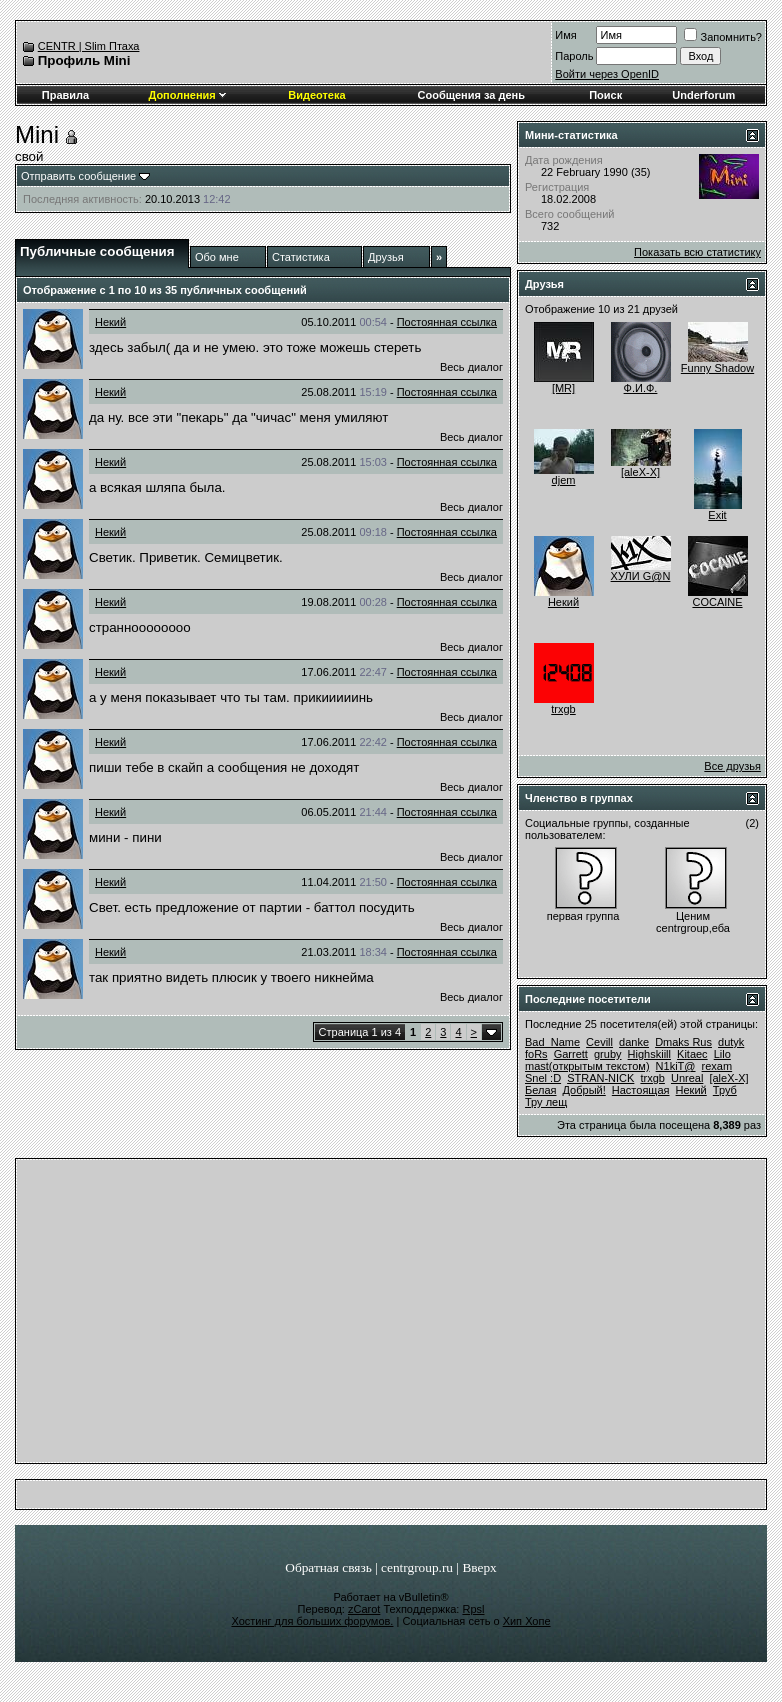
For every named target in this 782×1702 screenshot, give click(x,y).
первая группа (583, 916)
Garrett (571, 1054)
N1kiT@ (676, 1066)
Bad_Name (552, 1042)
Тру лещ (546, 1102)
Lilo (722, 1054)
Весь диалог (471, 367)
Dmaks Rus (683, 1042)
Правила (65, 95)
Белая (540, 1090)
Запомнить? (723, 37)
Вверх (479, 1567)
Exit (717, 515)
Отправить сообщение (78, 176)
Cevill (599, 1042)
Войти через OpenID (607, 74)
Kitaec (692, 1054)
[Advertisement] (391, 1316)
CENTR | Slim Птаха (89, 46)
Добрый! (584, 1090)
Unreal (687, 1078)
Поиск (605, 95)
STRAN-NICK (600, 1078)
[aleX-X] (640, 472)
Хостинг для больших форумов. (312, 1621)
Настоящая (641, 1090)
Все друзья (732, 766)
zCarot (364, 1609)
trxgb (563, 709)
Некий (110, 322)
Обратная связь (328, 1567)
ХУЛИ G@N (641, 576)
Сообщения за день (471, 95)
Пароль (574, 56)
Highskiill (649, 1054)
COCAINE (717, 602)
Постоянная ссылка (447, 322)
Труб (725, 1090)
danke (634, 1042)
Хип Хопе (527, 1621)
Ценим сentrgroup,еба (693, 922)
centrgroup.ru (417, 1567)
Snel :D (543, 1078)
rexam (717, 1066)
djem (564, 480)
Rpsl (473, 1609)
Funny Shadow (717, 368)
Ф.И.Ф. (641, 388)
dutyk (731, 1042)
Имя (565, 35)
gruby (608, 1054)
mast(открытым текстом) (587, 1066)
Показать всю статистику (697, 252)
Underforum (703, 95)
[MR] (563, 388)
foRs (536, 1054)
